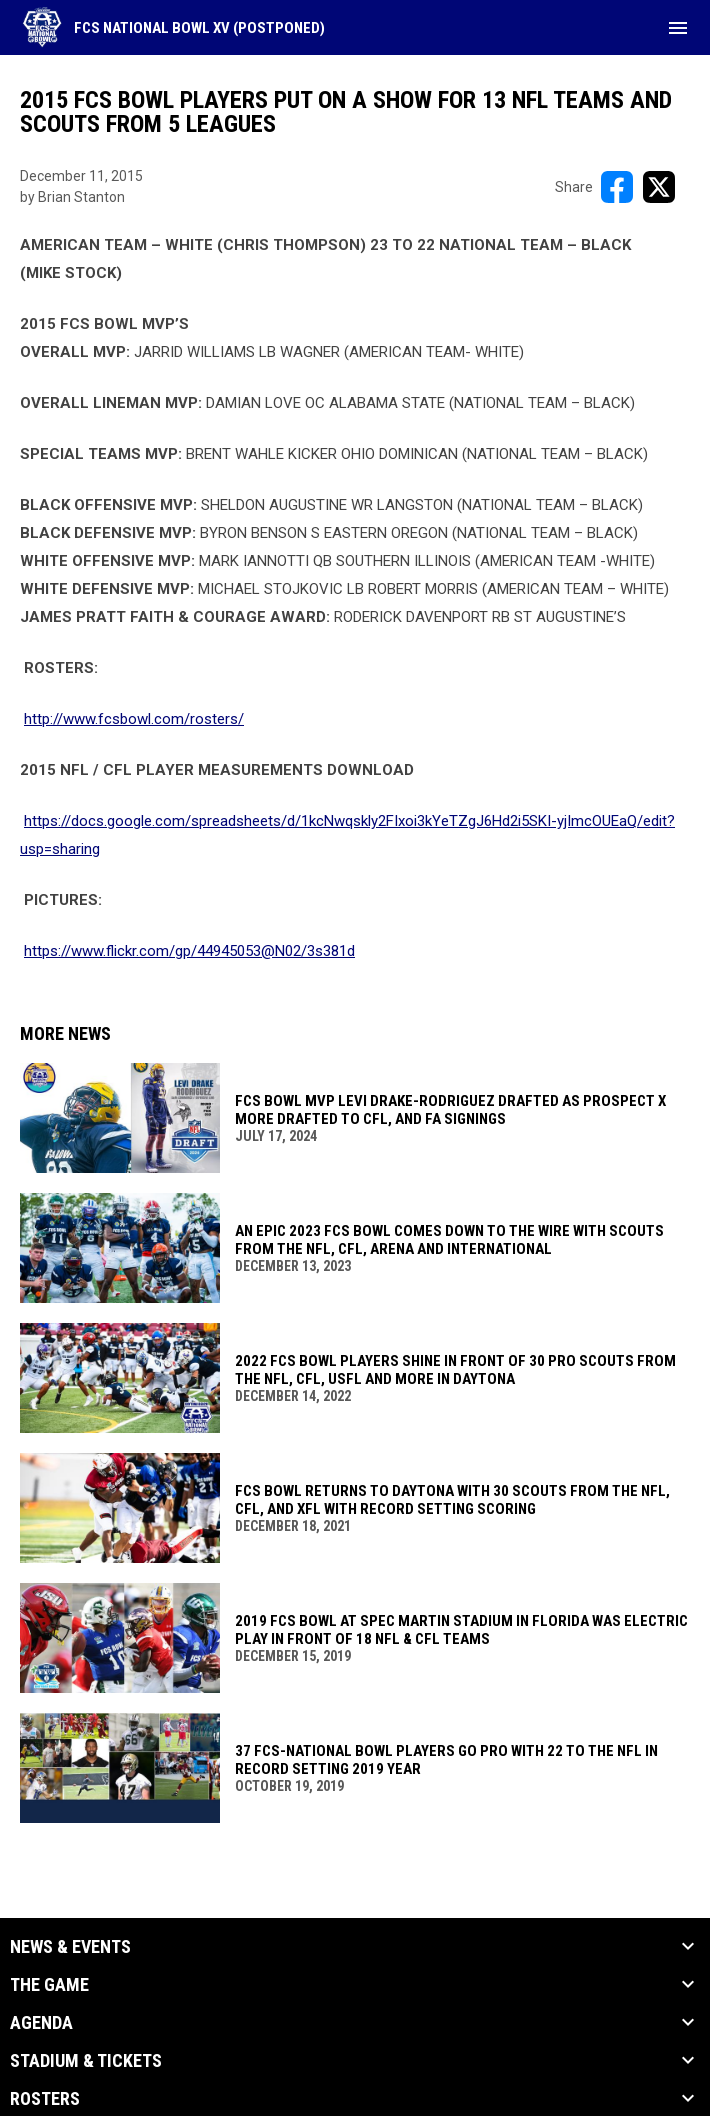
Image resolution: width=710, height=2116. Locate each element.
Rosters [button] (45, 2099)
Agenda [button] (41, 2023)
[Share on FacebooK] (617, 187)
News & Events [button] (70, 1947)
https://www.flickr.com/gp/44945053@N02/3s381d (189, 951)
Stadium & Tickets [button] (86, 2061)
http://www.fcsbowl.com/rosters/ (134, 719)
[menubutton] (678, 28)
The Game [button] (49, 1985)
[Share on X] (659, 187)
